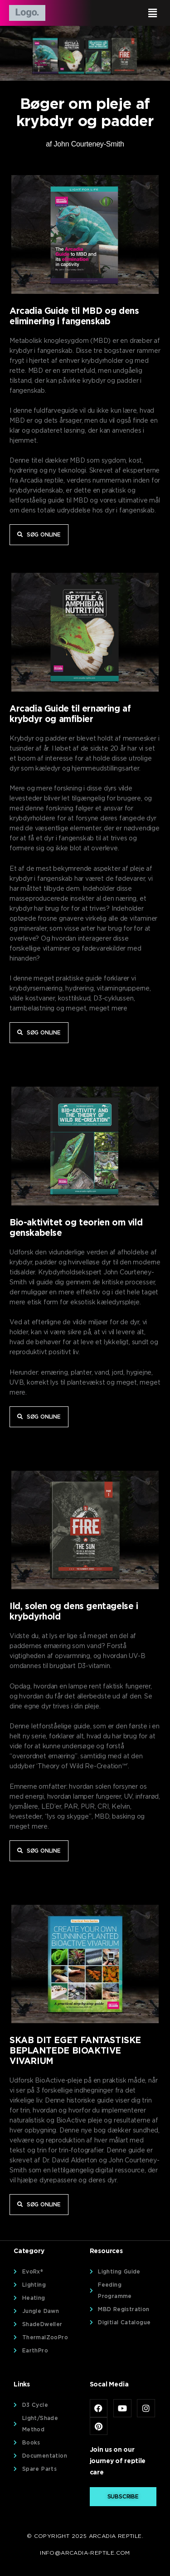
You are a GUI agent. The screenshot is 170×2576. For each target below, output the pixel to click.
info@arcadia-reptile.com (85, 2552)
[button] (125, 13)
